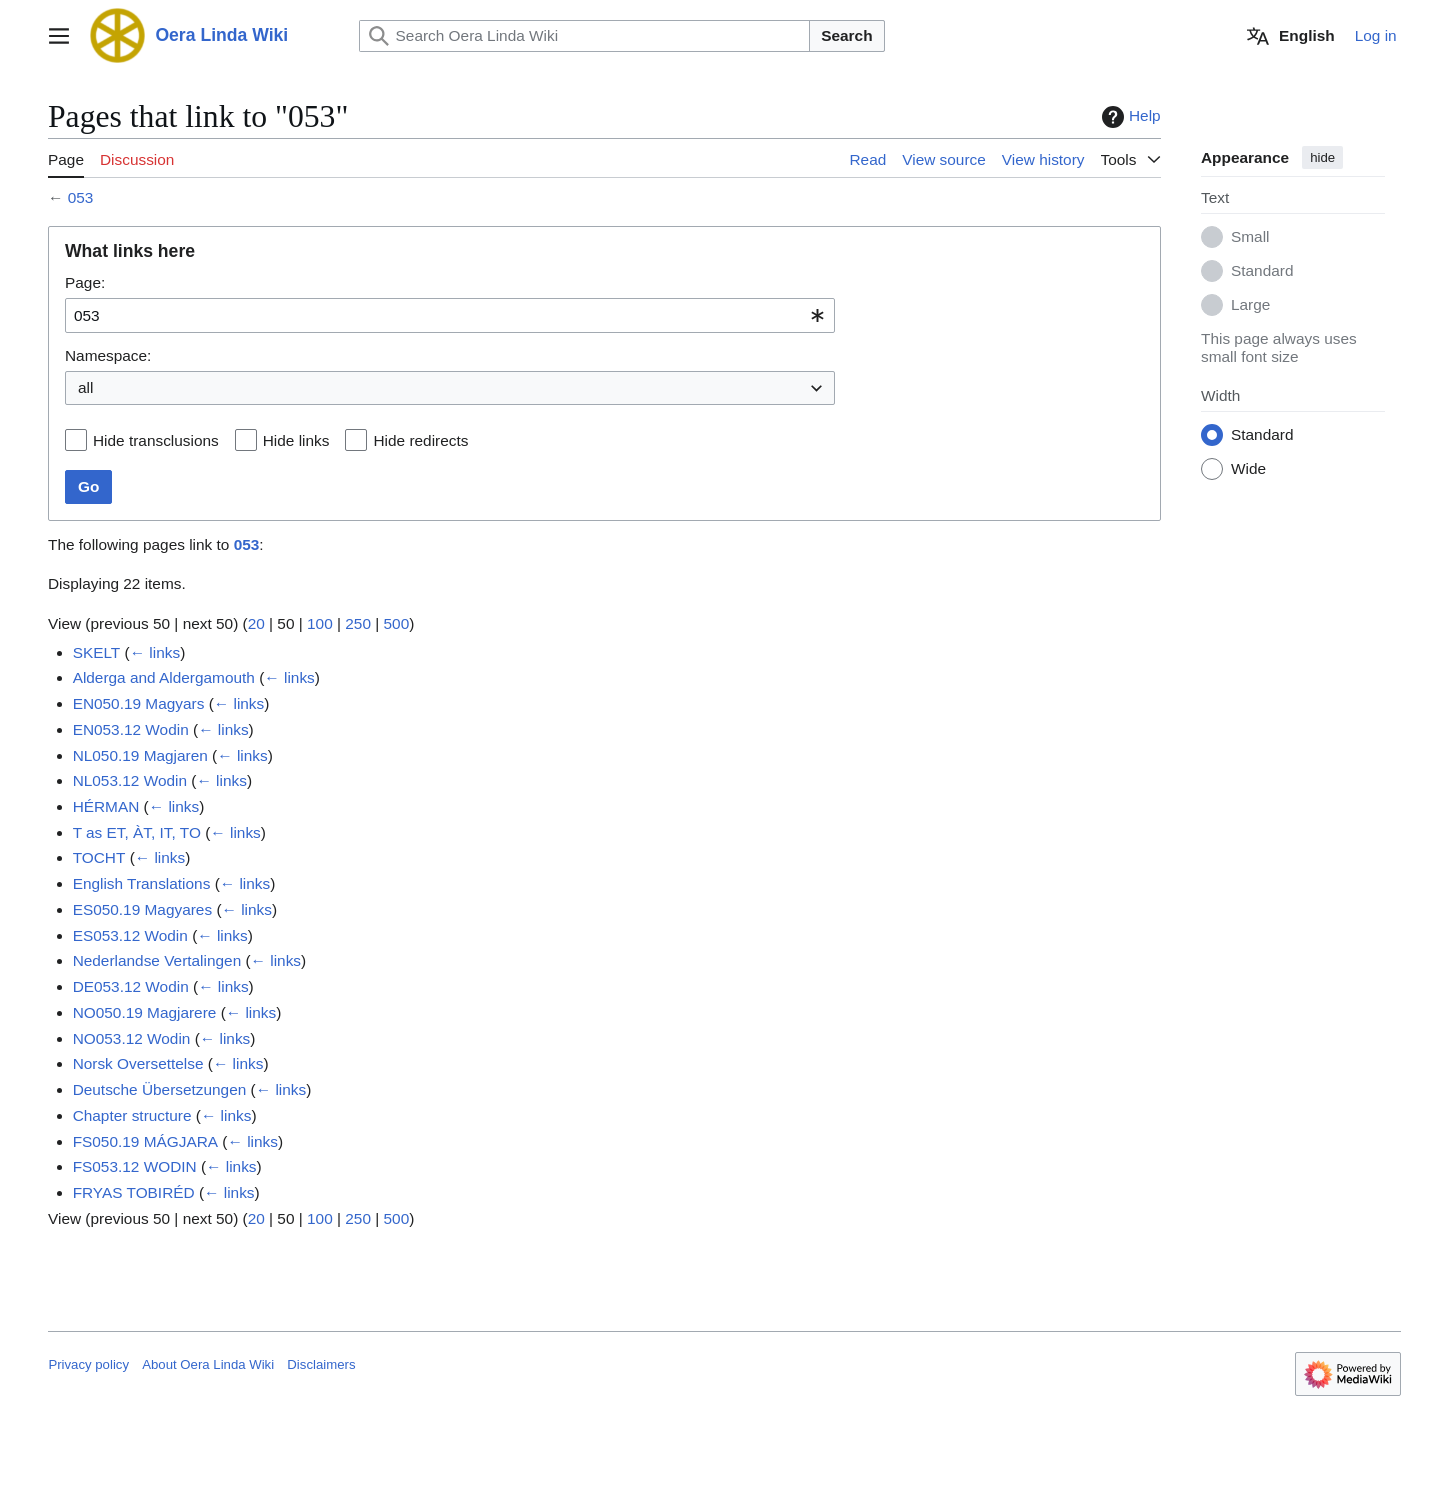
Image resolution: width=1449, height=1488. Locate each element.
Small (1250, 237)
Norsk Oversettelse (138, 1063)
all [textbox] (85, 387)
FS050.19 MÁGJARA (145, 1141)
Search (846, 35)
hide (1322, 157)
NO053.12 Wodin (132, 1038)
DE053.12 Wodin (131, 986)
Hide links (296, 440)
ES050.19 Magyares (142, 909)
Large (1250, 305)
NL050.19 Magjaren (140, 755)
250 (359, 623)
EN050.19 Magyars (139, 703)
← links (155, 652)
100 (320, 623)
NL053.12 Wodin (130, 780)
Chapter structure (132, 1115)
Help (1129, 117)
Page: (85, 282)
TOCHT (99, 858)
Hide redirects (421, 440)
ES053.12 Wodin (130, 935)
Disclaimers (321, 1364)
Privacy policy (88, 1364)
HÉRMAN (106, 806)
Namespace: (108, 355)
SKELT (97, 652)
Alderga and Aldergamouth (164, 677)
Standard (1262, 271)
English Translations (142, 883)
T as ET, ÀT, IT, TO (137, 832)
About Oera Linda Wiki (208, 1364)
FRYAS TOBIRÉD (134, 1192)
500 (397, 623)
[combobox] (450, 315)
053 (81, 197)
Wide (1248, 469)
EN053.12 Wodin (131, 729)
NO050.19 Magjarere (145, 1012)
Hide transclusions (156, 440)
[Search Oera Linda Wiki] (585, 36)
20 (256, 623)
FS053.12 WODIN (135, 1166)
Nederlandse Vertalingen (157, 960)
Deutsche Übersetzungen (160, 1089)
